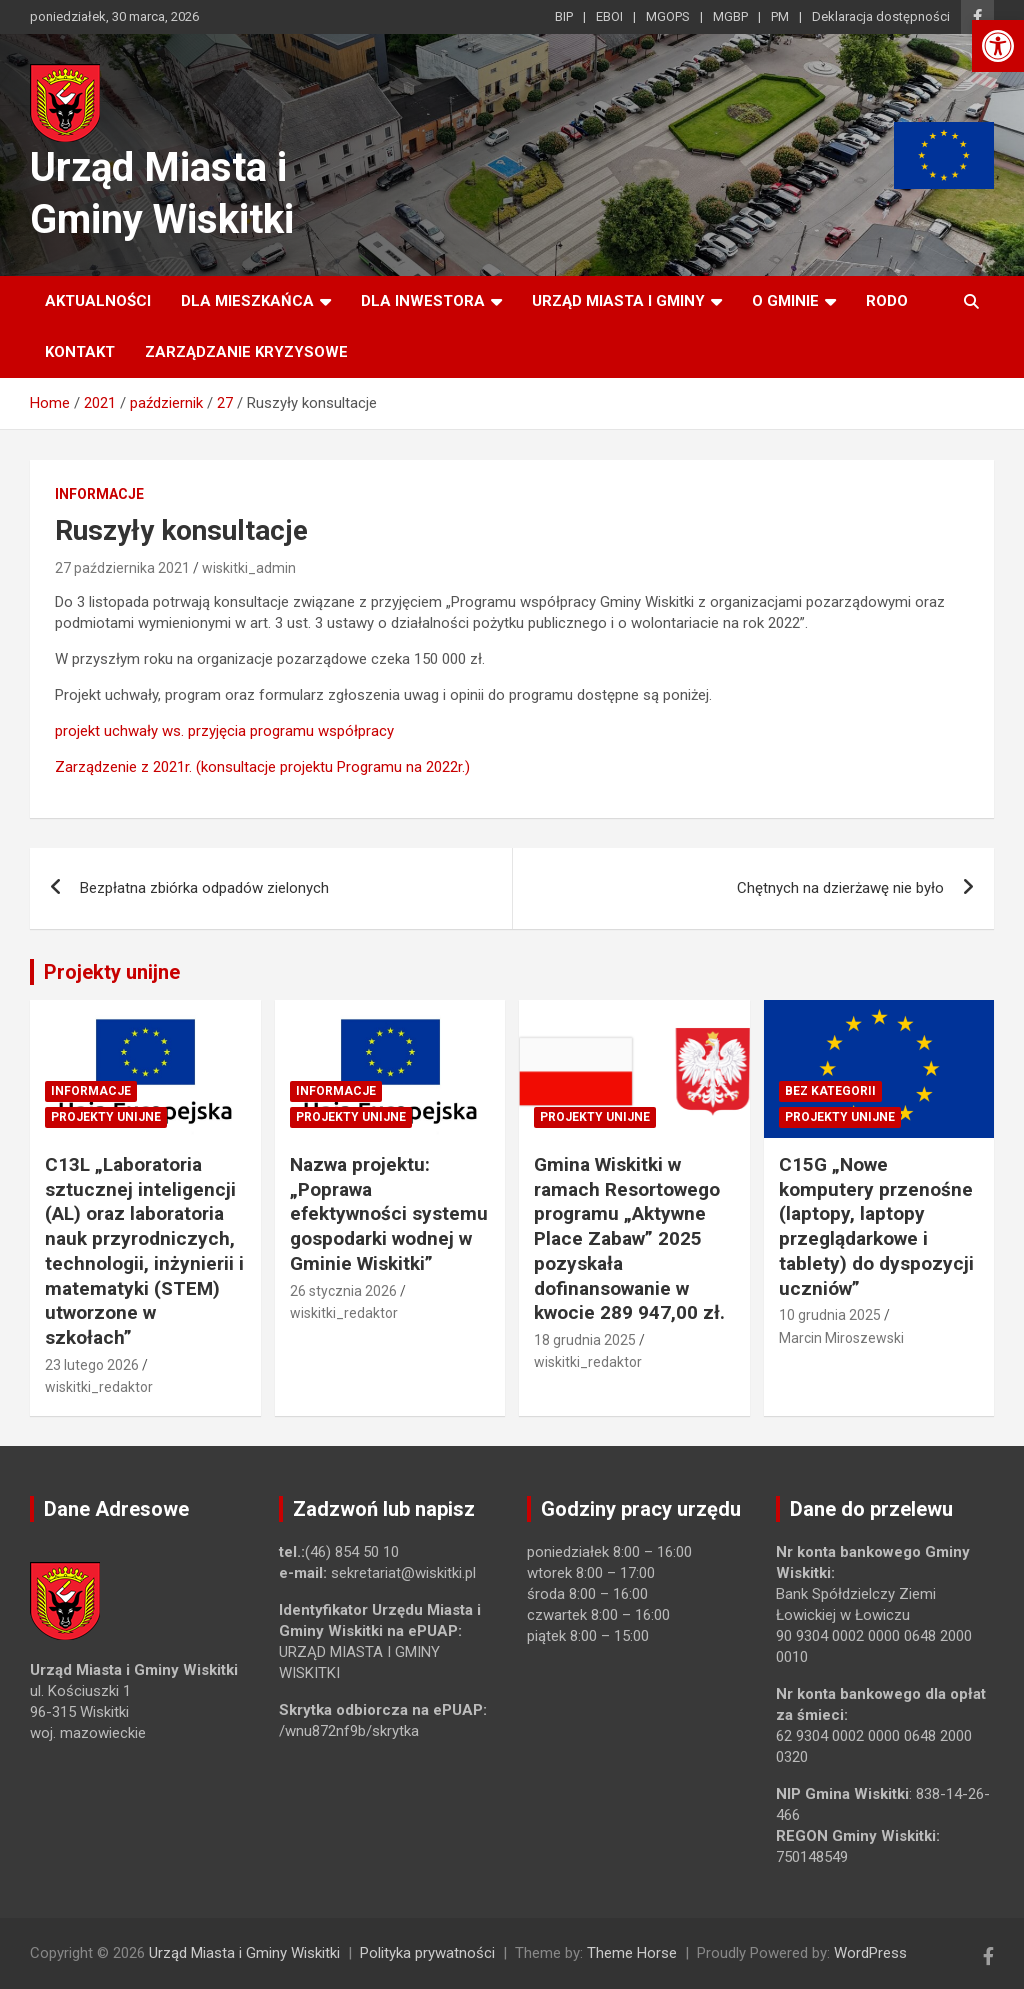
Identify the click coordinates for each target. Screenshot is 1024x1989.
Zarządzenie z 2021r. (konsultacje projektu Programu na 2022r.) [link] (262, 767)
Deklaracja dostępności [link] (881, 16)
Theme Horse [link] (632, 1953)
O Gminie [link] (785, 301)
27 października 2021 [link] (122, 568)
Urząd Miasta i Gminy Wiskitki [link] (244, 1953)
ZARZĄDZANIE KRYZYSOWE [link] (246, 352)
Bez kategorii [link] (830, 1091)
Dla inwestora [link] (423, 301)
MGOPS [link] (668, 16)
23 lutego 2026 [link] (92, 1365)
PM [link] (780, 16)
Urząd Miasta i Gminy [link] (618, 301)
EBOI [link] (609, 16)
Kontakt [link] (80, 352)
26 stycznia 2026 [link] (343, 1291)
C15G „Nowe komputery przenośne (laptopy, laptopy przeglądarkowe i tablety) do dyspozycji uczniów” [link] (876, 1226)
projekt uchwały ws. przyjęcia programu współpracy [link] (224, 731)
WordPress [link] (870, 1953)
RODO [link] (887, 301)
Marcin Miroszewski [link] (841, 1338)
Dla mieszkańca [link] (247, 301)
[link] (998, 46)
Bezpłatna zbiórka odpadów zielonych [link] (204, 888)
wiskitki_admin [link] (249, 568)
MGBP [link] (730, 16)
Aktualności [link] (98, 301)
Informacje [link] (99, 494)
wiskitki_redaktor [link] (99, 1387)
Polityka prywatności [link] (427, 1953)
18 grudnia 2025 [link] (585, 1340)
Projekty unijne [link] (112, 972)
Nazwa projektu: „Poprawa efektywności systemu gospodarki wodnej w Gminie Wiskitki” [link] (389, 1214)
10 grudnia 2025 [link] (830, 1315)
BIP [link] (564, 16)
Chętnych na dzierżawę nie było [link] (840, 888)
